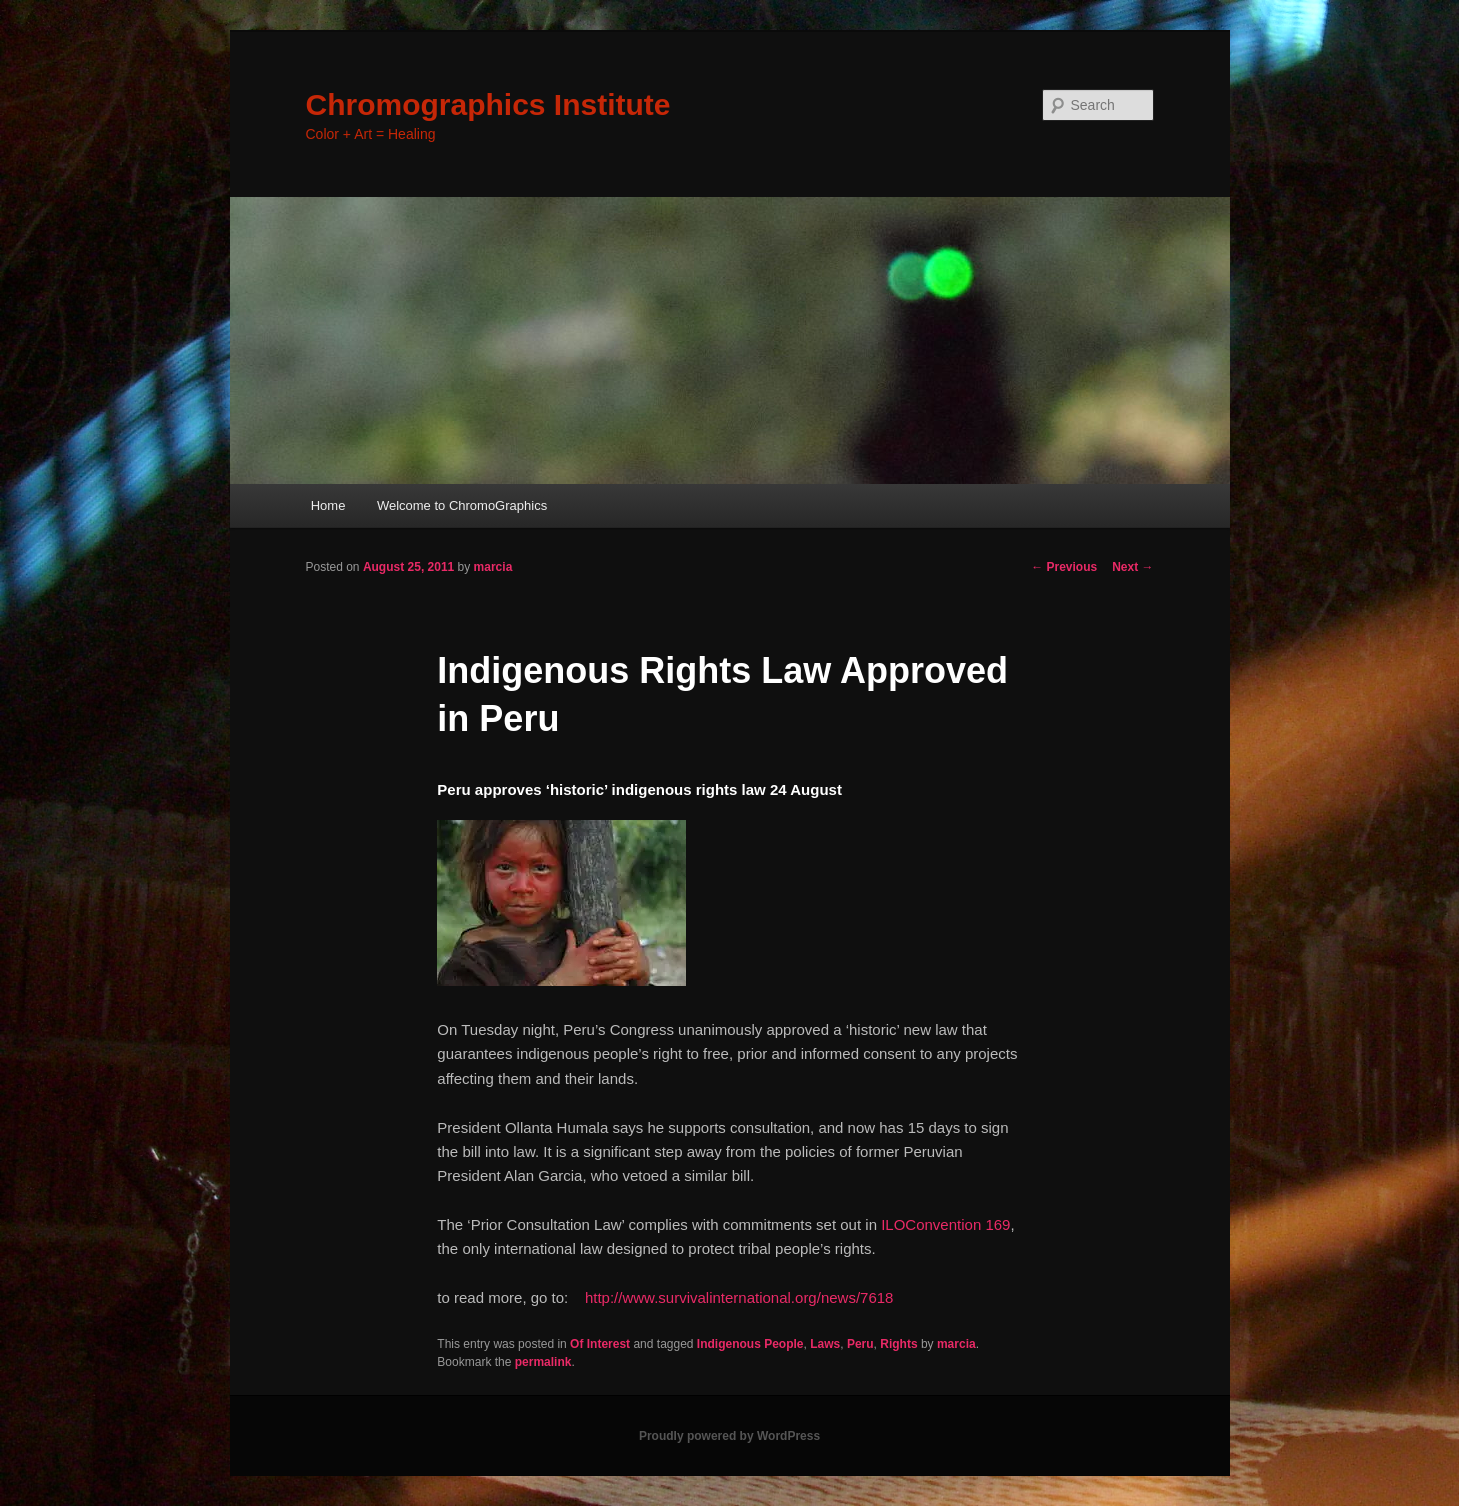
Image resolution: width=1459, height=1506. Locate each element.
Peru (860, 1344)
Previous (1064, 567)
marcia (493, 567)
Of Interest (600, 1344)
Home (328, 505)
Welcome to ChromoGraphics (462, 505)
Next (1132, 567)
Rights (898, 1344)
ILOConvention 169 (945, 1224)
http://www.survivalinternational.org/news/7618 (739, 1297)
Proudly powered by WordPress (729, 1436)
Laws (825, 1344)
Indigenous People (750, 1344)
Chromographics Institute (488, 104)
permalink (543, 1362)
